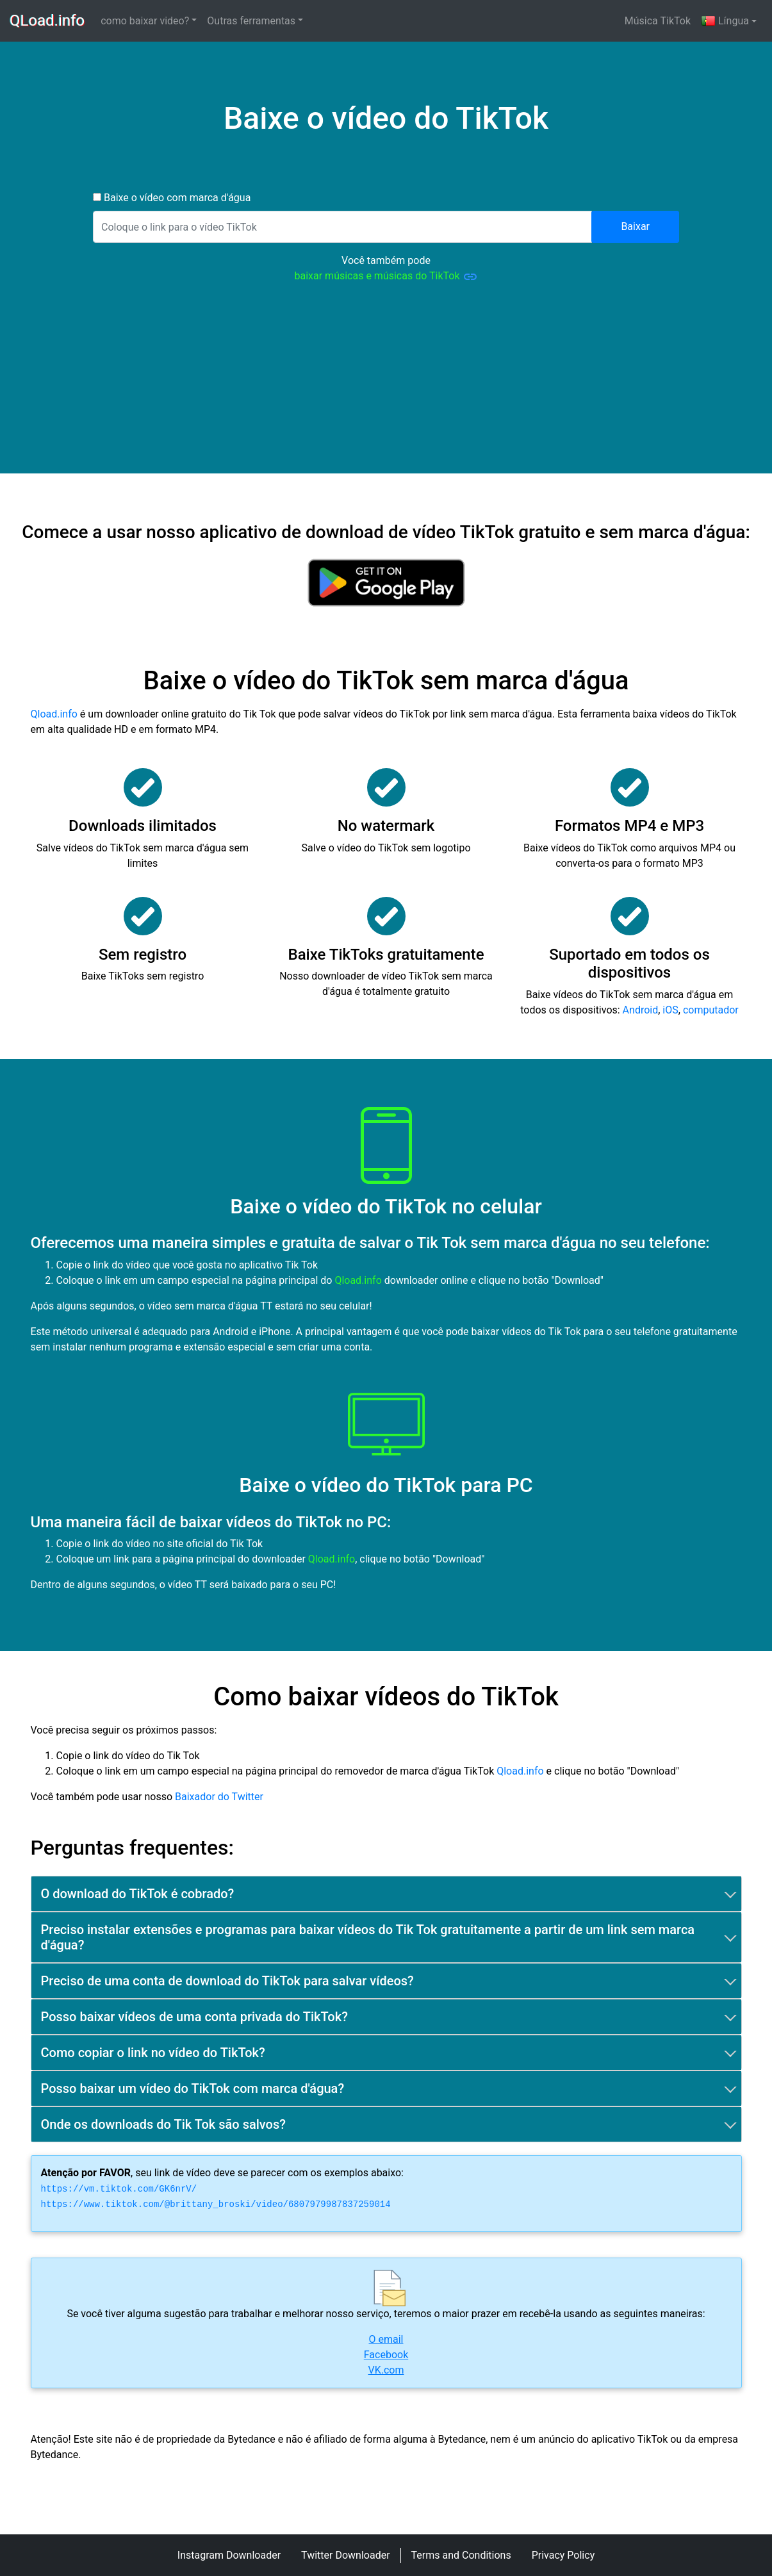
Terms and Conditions (461, 2555)
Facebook (386, 2355)
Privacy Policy (563, 2555)
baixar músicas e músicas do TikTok (386, 276)
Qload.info (54, 714)
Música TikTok (658, 21)
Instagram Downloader (229, 2555)
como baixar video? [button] (145, 21)
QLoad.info (47, 21)
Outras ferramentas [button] (251, 21)
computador (711, 1010)
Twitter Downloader (345, 2555)
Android (641, 1010)
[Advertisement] (386, 383)
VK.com (386, 2370)
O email (386, 2339)
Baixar (635, 226)
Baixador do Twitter (219, 1797)
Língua (725, 21)
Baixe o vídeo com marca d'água (175, 198)
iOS (670, 1010)
